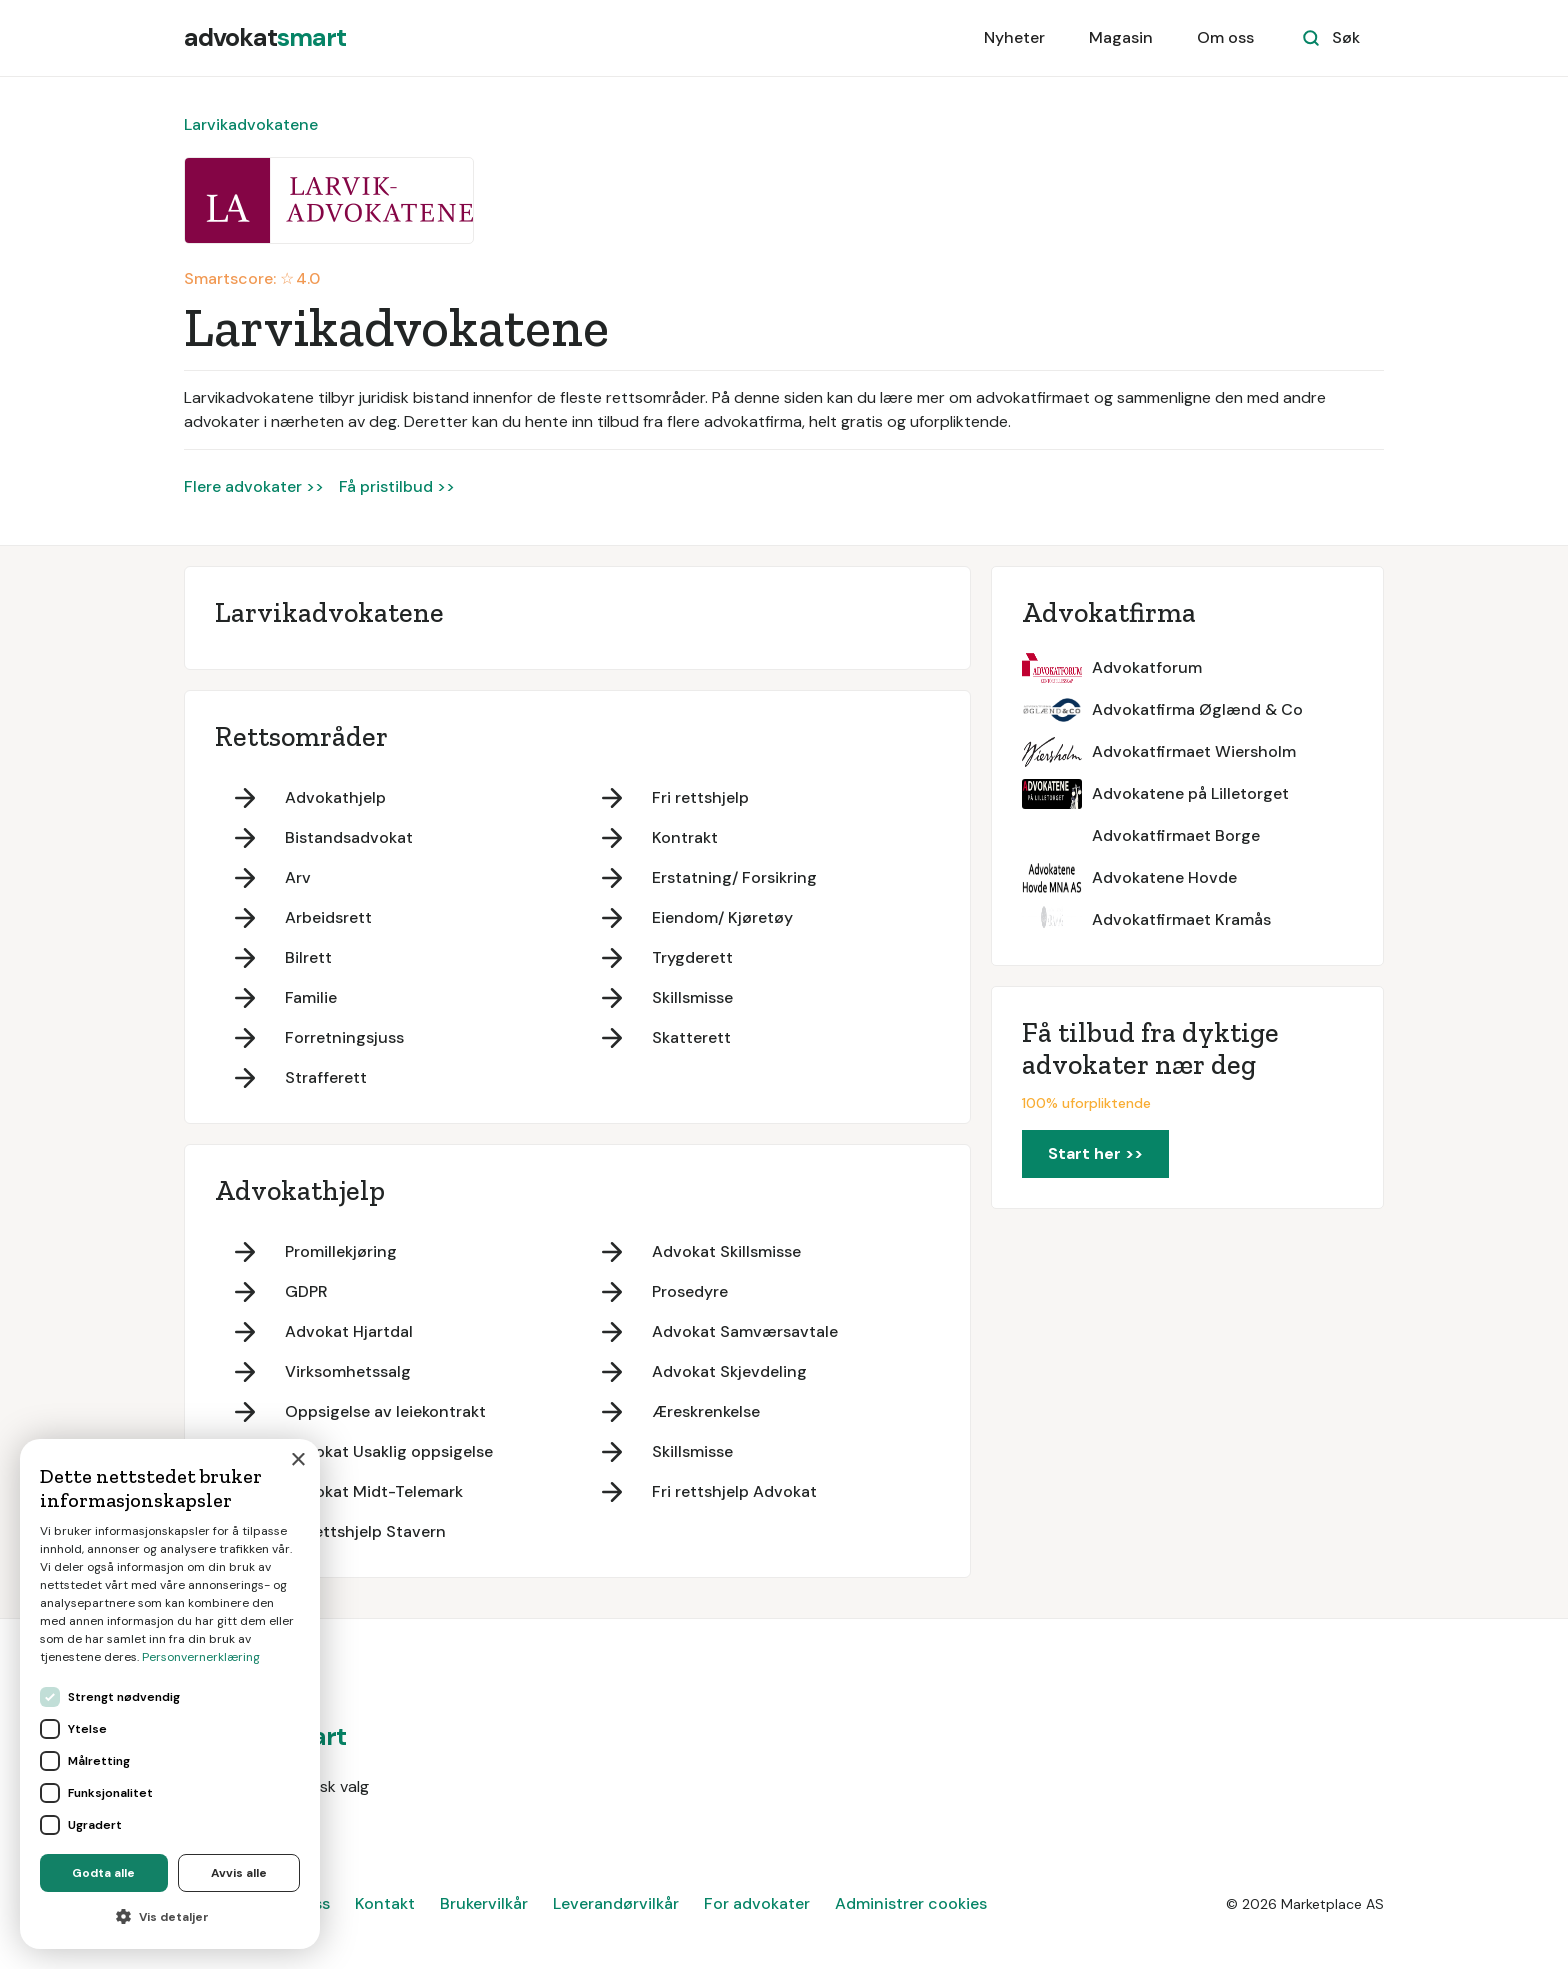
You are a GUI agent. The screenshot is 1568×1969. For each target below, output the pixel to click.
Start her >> (1095, 1153)
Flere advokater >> (254, 486)
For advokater (757, 1903)
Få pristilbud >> (397, 486)
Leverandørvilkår (616, 1903)
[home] (265, 38)
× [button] (297, 1460)
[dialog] (170, 1694)
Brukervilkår (484, 1903)
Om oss (1225, 37)
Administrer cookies (911, 1903)
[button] (170, 1917)
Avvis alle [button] (239, 1873)
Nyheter (1014, 37)
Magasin (1121, 37)
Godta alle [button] (103, 1873)
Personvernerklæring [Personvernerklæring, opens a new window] (201, 1657)
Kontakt (385, 1903)
